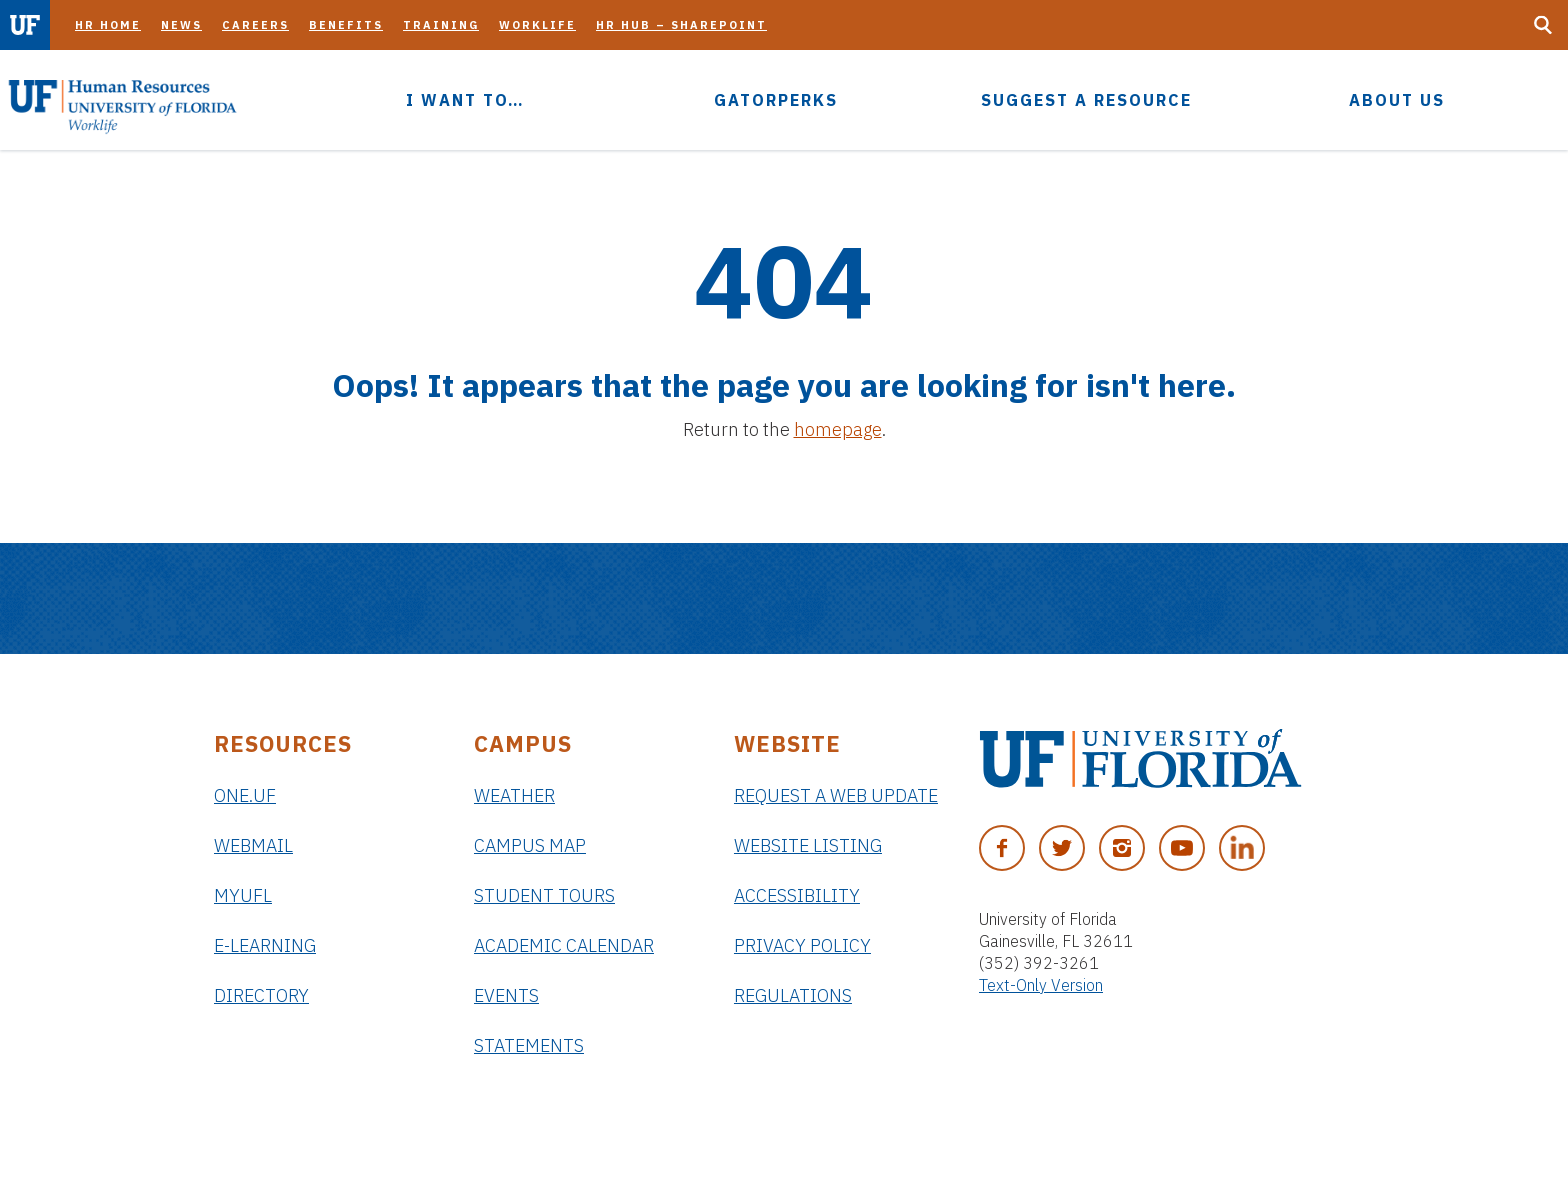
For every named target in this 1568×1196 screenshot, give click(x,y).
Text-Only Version (1041, 985)
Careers (255, 25)
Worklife (537, 25)
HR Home (108, 25)
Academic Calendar (564, 945)
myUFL (243, 895)
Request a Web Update (836, 795)
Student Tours (544, 895)
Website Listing (808, 845)
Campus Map (530, 845)
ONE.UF (245, 795)
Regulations (793, 995)
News (181, 25)
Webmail (253, 845)
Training (441, 25)
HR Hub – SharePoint (681, 25)
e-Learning (265, 945)
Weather (514, 795)
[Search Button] (1543, 25)
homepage (838, 429)
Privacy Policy (802, 945)
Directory (261, 995)
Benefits (346, 25)
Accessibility (797, 895)
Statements (529, 1045)
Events (506, 995)
